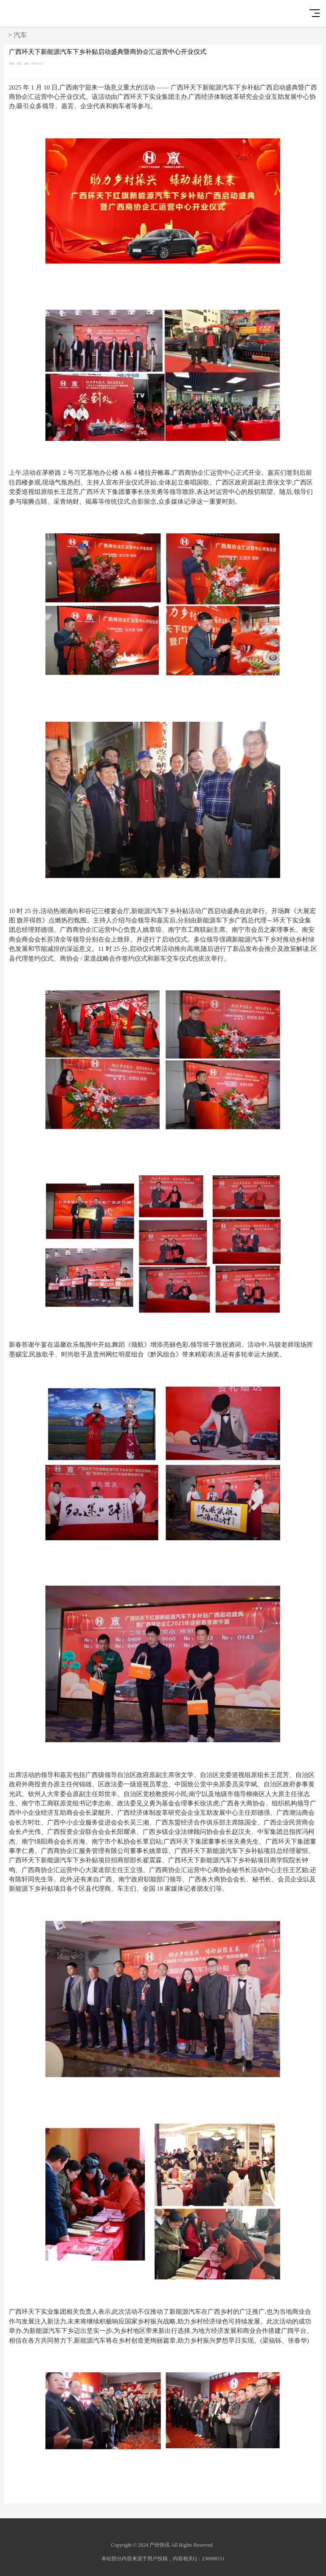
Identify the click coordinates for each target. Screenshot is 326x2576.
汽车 (20, 35)
